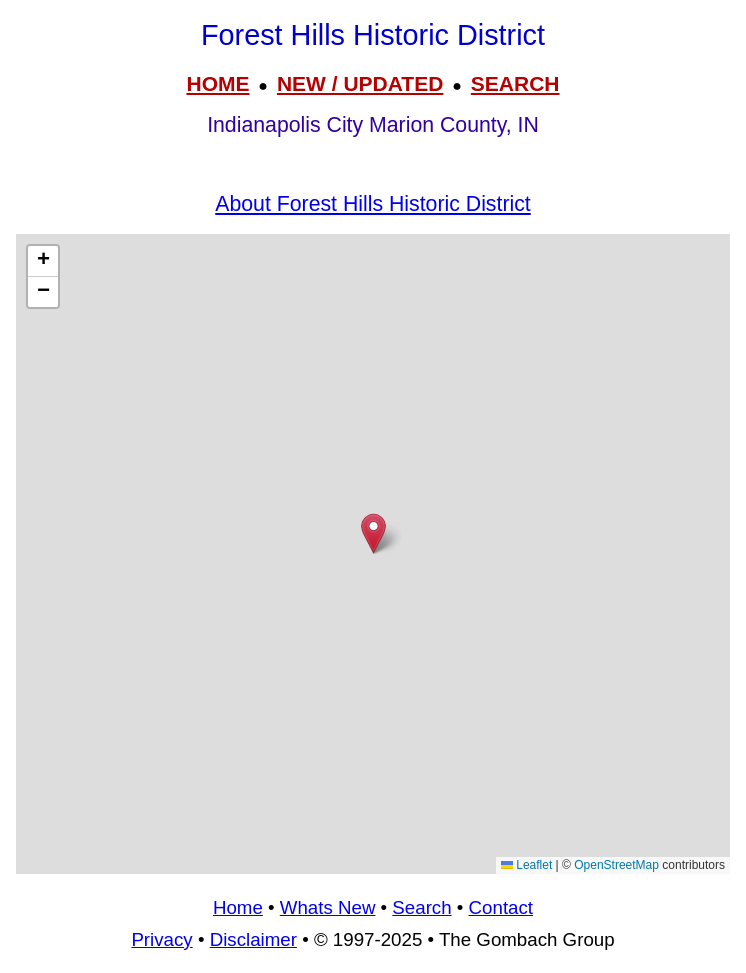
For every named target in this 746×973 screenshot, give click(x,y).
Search (421, 907)
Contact (501, 907)
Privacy (161, 939)
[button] (373, 533)
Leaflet (526, 865)
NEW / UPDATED (360, 83)
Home (238, 907)
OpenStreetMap (616, 865)
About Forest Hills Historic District (373, 204)
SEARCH (515, 83)
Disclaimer (253, 939)
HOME (217, 83)
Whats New (328, 907)
